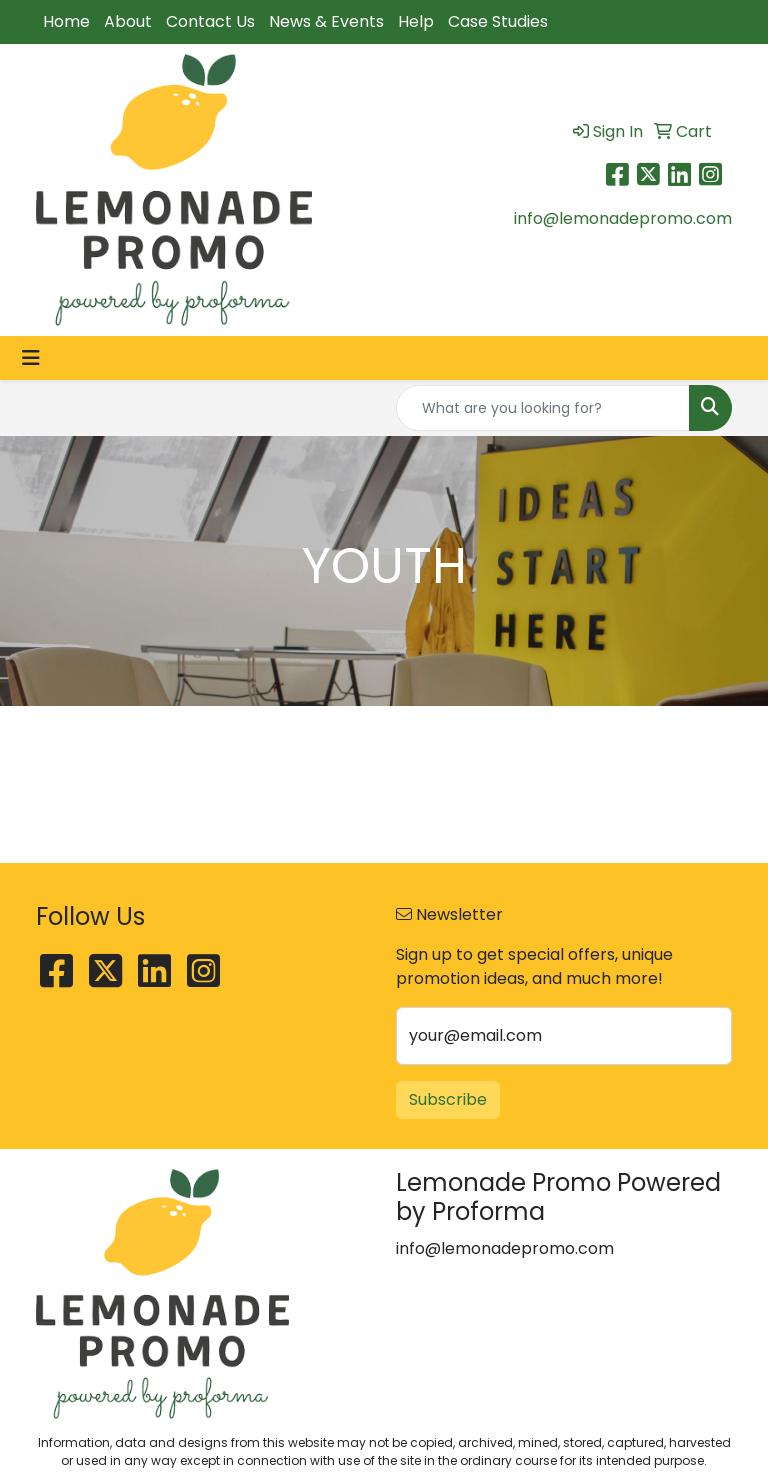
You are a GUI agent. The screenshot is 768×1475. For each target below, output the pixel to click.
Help (416, 21)
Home (66, 21)
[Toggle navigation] (31, 358)
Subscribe (448, 1099)
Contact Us (210, 21)
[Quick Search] (543, 408)
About (128, 21)
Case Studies (498, 21)
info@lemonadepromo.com (623, 218)
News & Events (326, 21)
